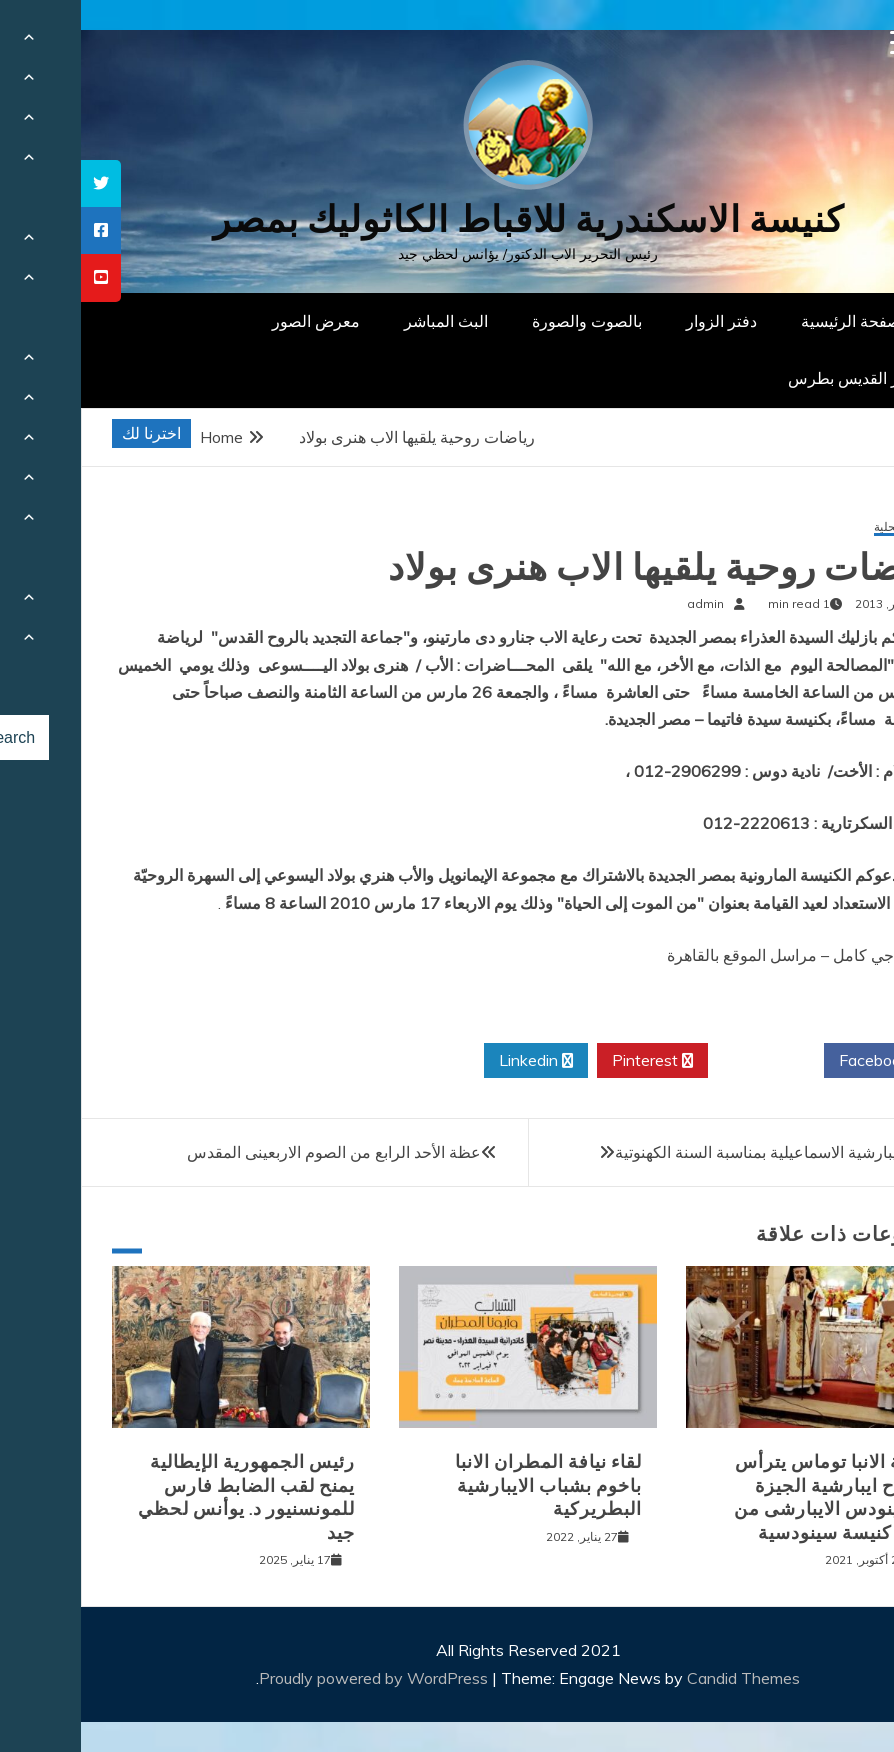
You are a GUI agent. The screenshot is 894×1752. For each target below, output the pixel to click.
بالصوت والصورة (506, 321)
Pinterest (571, 1061)
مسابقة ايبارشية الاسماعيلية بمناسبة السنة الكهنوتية (703, 1152)
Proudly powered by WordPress (294, 1678)
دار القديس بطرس (768, 378)
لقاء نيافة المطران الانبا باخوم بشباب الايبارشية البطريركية (467, 1485)
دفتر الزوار (640, 321)
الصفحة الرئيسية (774, 321)
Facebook (800, 1061)
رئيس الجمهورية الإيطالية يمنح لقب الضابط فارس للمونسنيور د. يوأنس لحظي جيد (165, 1497)
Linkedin (455, 1061)
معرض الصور (235, 321)
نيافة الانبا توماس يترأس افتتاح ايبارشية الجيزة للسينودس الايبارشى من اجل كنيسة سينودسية (750, 1497)
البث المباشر (365, 321)
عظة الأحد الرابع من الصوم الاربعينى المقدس (253, 1152)
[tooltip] (20, 183)
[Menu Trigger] (821, 42)
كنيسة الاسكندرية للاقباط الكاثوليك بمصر (447, 219)
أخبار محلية (820, 527)
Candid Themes (662, 1678)
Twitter (685, 1061)
